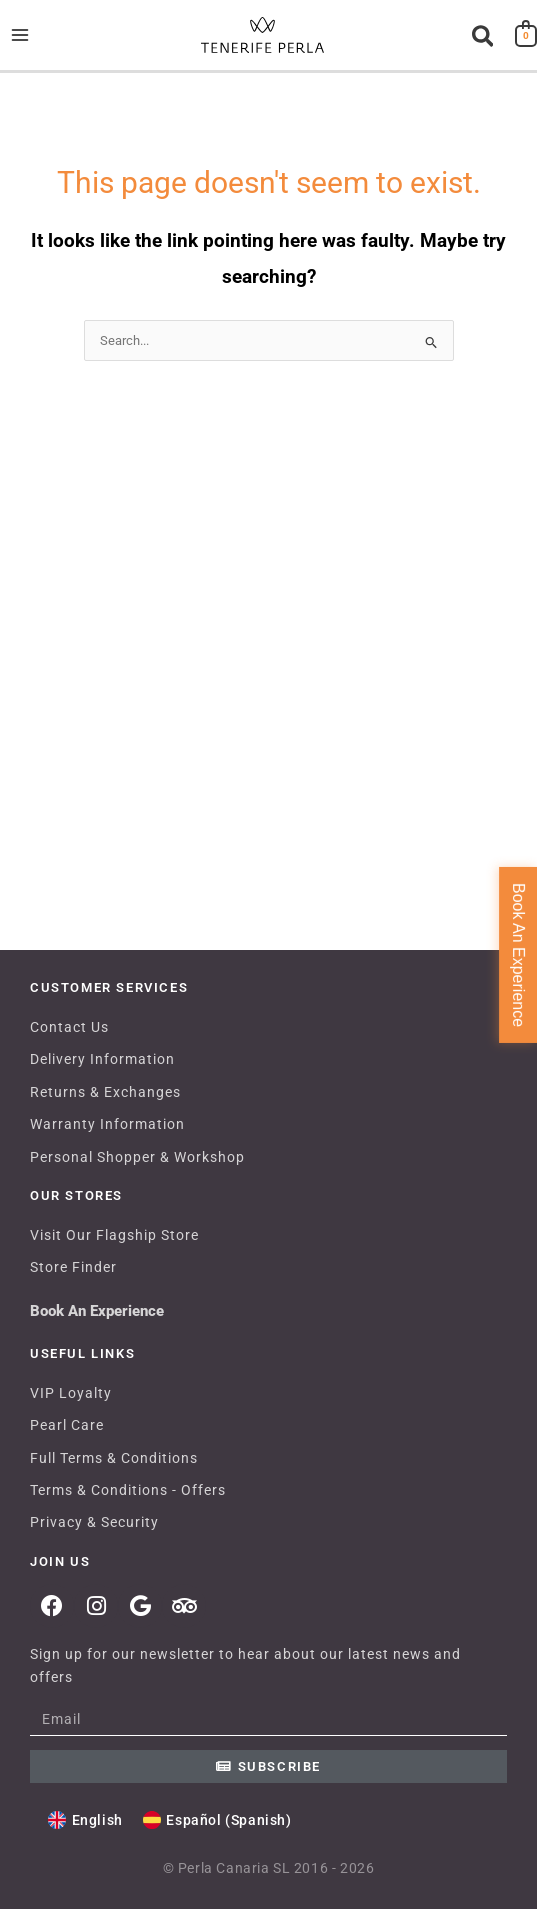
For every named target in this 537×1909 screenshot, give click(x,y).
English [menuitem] (97, 1820)
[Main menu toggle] (19, 34)
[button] (484, 37)
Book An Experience (97, 1311)
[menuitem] (85, 1820)
